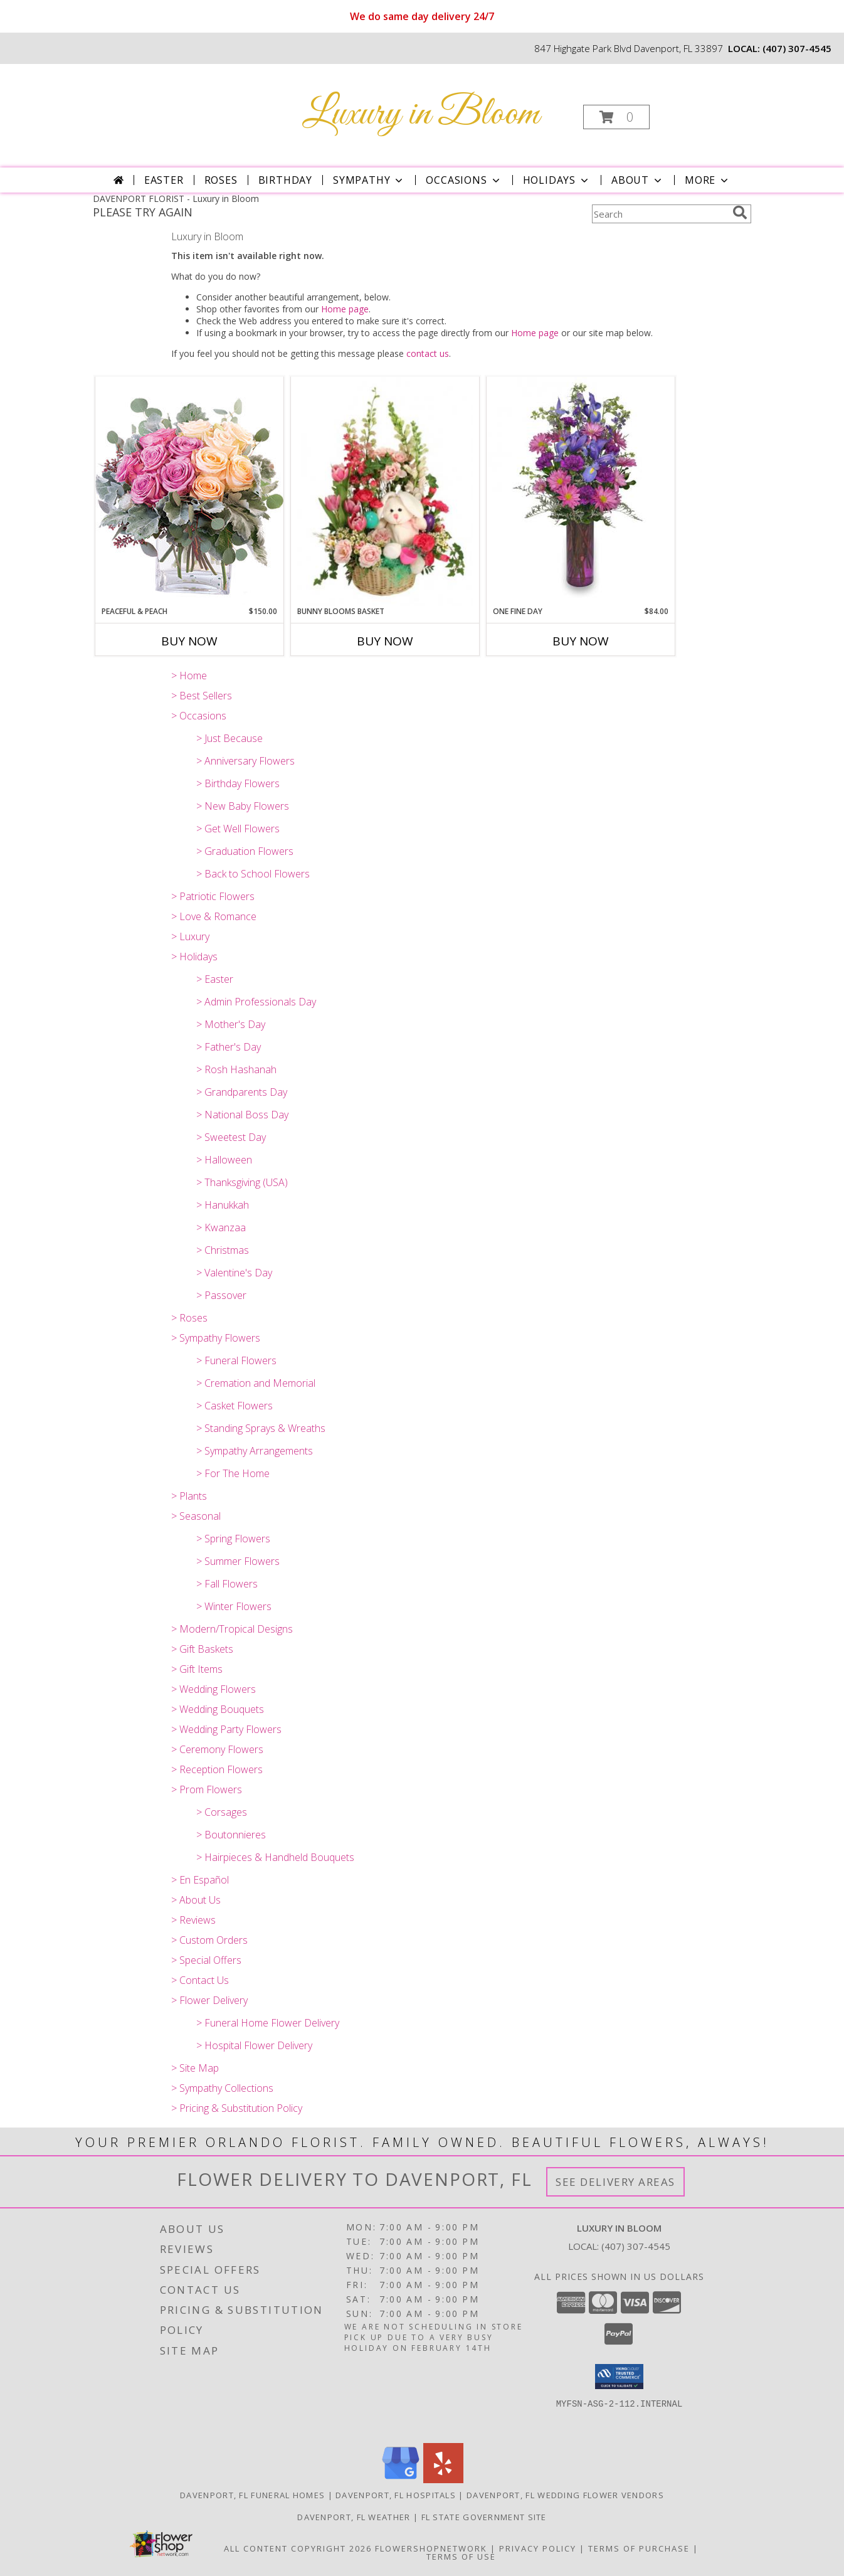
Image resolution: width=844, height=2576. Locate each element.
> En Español (200, 1880)
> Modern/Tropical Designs (232, 1629)
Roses (221, 180)
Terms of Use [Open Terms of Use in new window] (461, 2556)
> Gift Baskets (202, 1649)
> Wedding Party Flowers (226, 1729)
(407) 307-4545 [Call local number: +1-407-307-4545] (796, 48)
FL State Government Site (484, 2517)
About (637, 180)
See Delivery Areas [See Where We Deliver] (615, 2182)
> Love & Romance (213, 916)
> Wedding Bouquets (217, 1709)
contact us (427, 353)
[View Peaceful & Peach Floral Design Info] (189, 491)
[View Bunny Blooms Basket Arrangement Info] (385, 491)
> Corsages (221, 1812)
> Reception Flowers (217, 1769)
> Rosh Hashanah (236, 1069)
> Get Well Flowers (238, 828)
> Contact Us (200, 1980)
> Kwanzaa (221, 1227)
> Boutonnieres (231, 1835)
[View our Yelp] (443, 2480)
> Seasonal (196, 1516)
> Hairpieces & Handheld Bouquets (275, 1857)
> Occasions (198, 716)
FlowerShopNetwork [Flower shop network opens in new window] (431, 2548)
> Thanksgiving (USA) (242, 1182)
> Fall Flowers (227, 1584)
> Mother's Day (230, 1024)
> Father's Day (228, 1047)
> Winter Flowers (234, 1606)
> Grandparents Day (241, 1092)
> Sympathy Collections (222, 2088)
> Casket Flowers (234, 1406)
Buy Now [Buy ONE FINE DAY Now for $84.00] (580, 641)
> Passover (221, 1295)
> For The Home (233, 1473)
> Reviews (193, 1920)
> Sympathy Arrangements (254, 1451)
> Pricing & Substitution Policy (236, 2108)
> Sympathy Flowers (215, 1338)
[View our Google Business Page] (401, 2480)
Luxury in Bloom (420, 114)
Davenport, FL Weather (353, 2517)
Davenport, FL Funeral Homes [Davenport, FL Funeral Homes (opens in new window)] (252, 2495)
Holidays (557, 180)
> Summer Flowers (238, 1561)
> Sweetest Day (231, 1137)
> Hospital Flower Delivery (254, 2045)
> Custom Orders (209, 1940)
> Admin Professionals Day (256, 1002)
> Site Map (195, 2068)
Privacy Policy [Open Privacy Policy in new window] (537, 2548)
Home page (345, 309)
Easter (164, 180)
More (708, 180)
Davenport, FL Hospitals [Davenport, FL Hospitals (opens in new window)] (395, 2495)
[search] (740, 212)
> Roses (189, 1318)
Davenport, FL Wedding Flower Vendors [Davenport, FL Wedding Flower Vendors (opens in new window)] (565, 2495)
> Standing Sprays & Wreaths (260, 1428)
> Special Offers (206, 1960)
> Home (189, 675)
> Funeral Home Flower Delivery (267, 2023)
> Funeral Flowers (236, 1360)
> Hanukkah (222, 1205)
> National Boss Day (242, 1114)
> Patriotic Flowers (213, 896)
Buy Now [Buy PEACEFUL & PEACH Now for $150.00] (189, 641)
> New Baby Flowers (242, 806)
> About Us (196, 1900)
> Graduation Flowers (244, 851)
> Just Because (229, 738)
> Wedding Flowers (213, 1689)
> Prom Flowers (206, 1789)
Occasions (464, 180)
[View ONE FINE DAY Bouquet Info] (581, 491)
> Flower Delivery (209, 2000)
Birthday (285, 180)
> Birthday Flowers (238, 783)
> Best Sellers (201, 695)
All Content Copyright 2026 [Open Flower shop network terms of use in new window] (298, 2548)
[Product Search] (660, 214)
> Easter (214, 979)
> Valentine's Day (234, 1273)
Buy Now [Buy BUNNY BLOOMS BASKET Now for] (385, 641)
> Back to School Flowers (253, 874)
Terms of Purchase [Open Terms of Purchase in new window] (639, 2548)
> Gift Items (197, 1669)
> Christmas (222, 1250)
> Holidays (194, 956)
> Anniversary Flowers (245, 761)
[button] (616, 117)
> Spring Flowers (233, 1538)
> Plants (189, 1496)
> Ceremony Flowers (217, 1749)
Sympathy (369, 180)
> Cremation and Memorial (255, 1383)
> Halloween (224, 1160)
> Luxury (190, 936)
